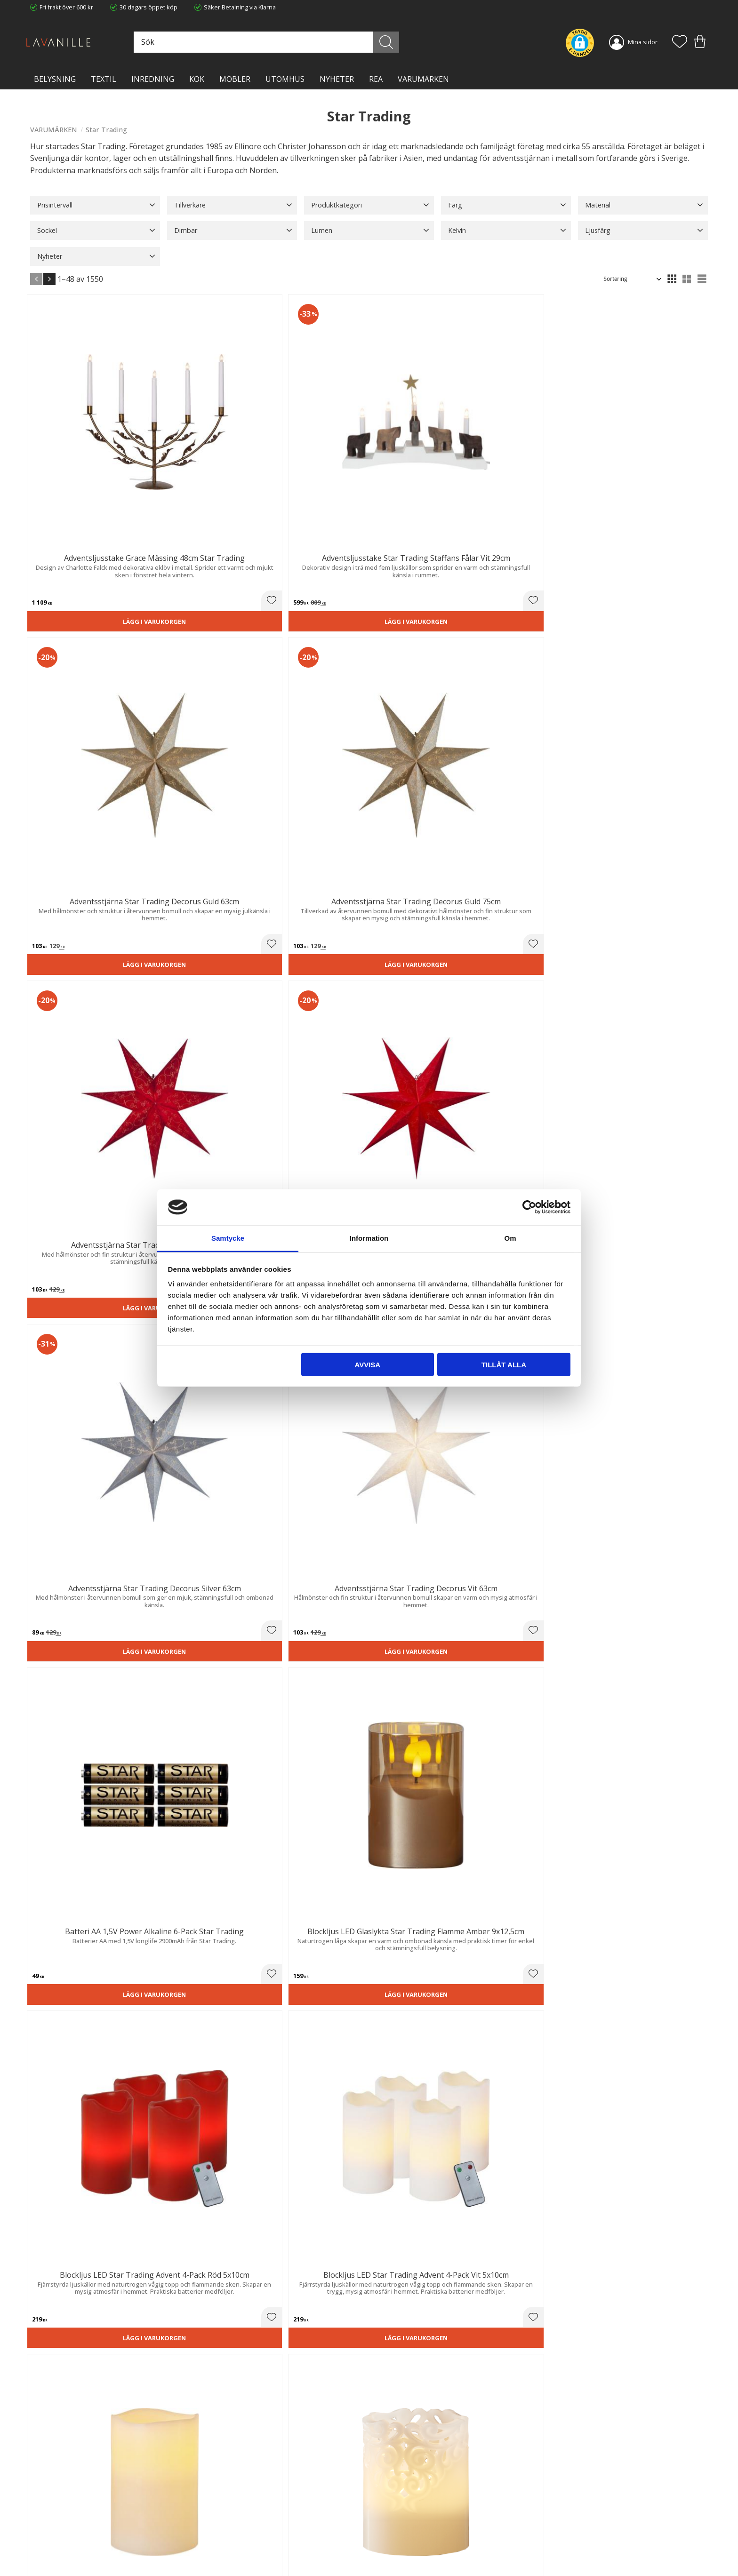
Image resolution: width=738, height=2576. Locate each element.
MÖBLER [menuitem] (234, 79)
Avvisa (367, 1364)
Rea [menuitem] (376, 79)
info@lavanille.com (77, 2538)
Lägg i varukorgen (82, 490)
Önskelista (391, 2556)
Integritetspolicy (225, 2521)
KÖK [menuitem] (196, 79)
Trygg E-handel (224, 2502)
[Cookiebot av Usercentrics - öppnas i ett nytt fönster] (529, 1207)
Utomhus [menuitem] (285, 79)
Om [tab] (510, 1238)
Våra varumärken (227, 2550)
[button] (679, 42)
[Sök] (411, 42)
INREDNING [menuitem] (152, 79)
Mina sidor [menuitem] (643, 42)
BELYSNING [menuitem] (55, 79)
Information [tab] (369, 1238)
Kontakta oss (221, 2531)
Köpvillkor (389, 2512)
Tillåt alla (503, 1364)
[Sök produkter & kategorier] (309, 42)
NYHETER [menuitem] (337, 79)
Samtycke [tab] (227, 1238)
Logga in (387, 2547)
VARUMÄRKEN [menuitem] (423, 79)
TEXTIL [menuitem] (103, 79)
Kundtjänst (391, 2502)
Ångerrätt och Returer (234, 2512)
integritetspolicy (605, 2394)
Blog (209, 2540)
